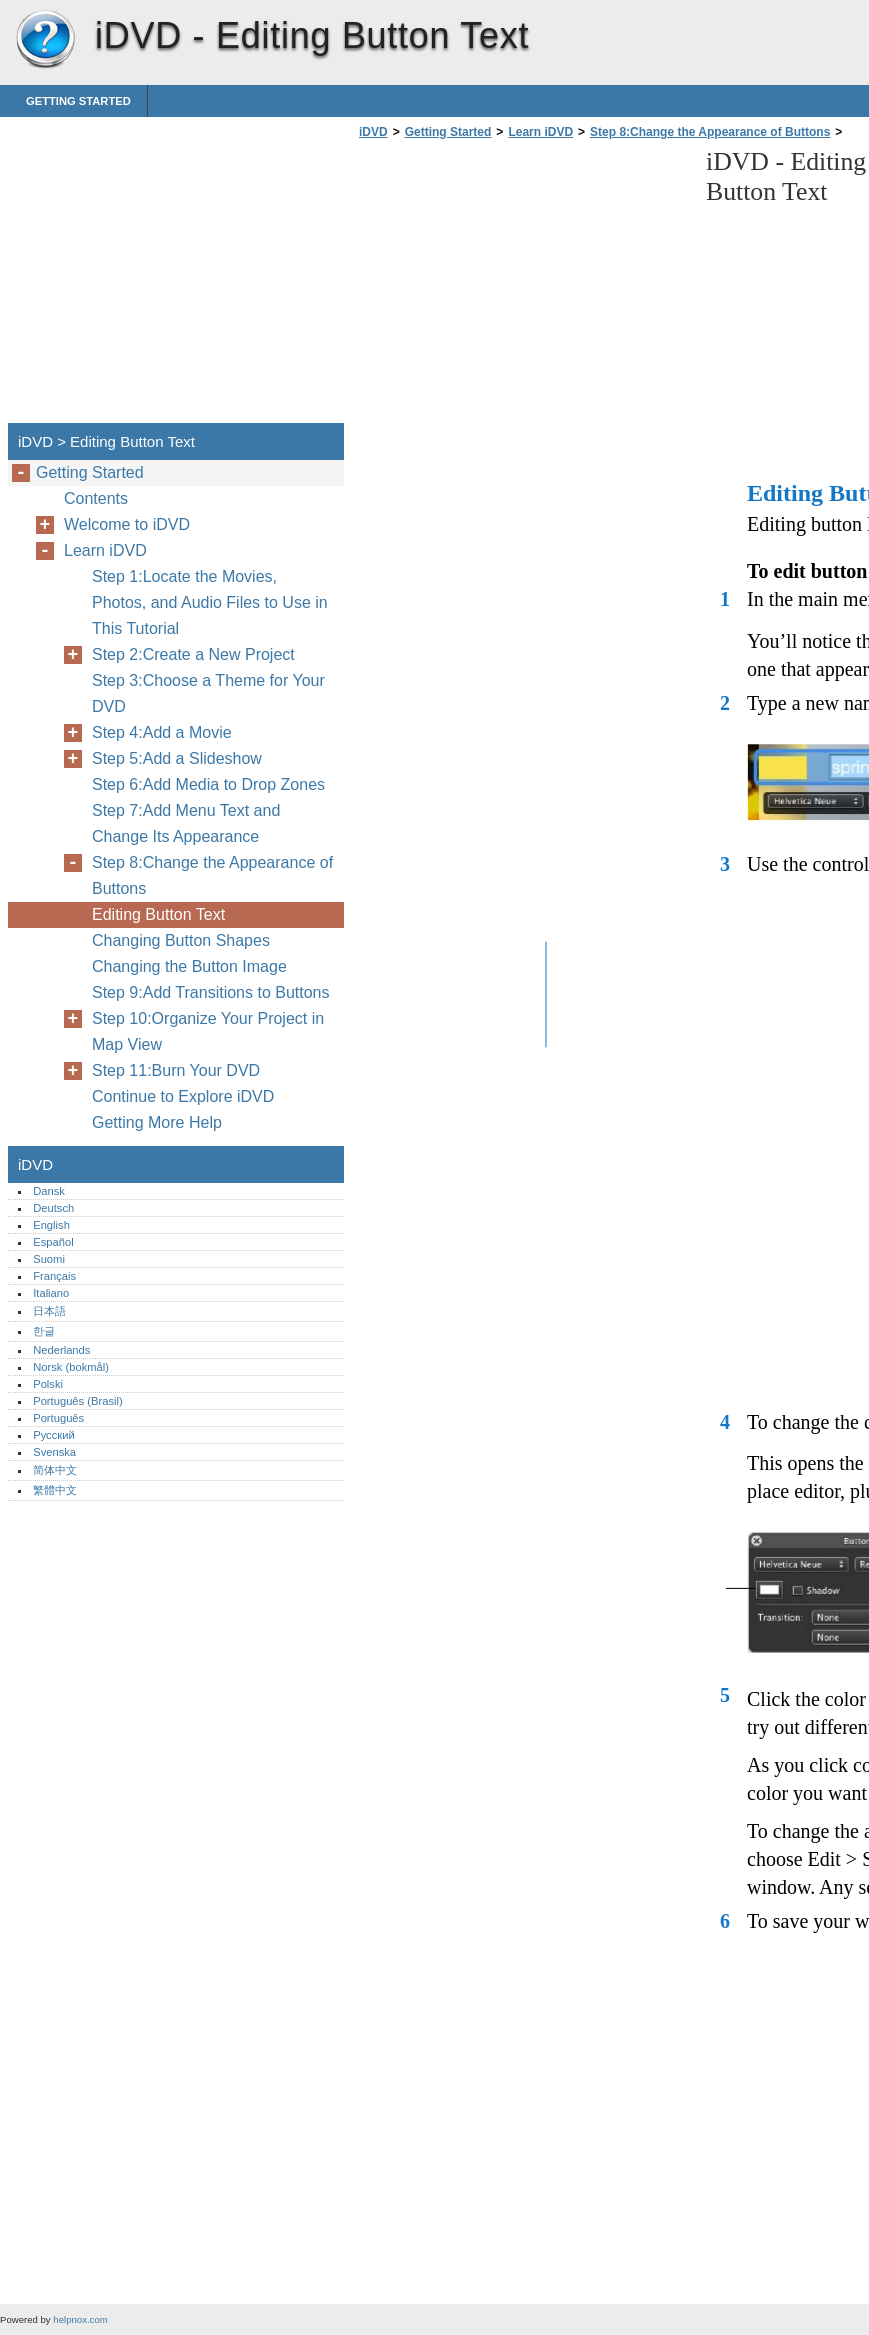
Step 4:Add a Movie (162, 732)
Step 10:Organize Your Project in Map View (208, 1031)
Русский (54, 1435)
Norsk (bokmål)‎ (71, 1367)
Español (53, 1242)
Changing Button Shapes (181, 940)
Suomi (49, 1259)
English (51, 1225)
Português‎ (58, 1418)
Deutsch (53, 1208)
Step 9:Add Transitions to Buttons (210, 992)
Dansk (49, 1191)
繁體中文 (55, 1490)
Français (54, 1276)
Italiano (51, 1293)
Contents (96, 498)
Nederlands (61, 1350)
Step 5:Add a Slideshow (177, 758)
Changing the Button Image (189, 966)
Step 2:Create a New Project (193, 654)
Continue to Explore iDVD (183, 1096)
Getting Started (78, 101)
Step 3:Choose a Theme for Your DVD (208, 693)
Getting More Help (157, 1122)
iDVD (45, 40)
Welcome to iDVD (127, 524)
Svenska (54, 1452)
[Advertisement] (522, 287)
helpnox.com (80, 2319)
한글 (44, 1331)
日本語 (49, 1311)
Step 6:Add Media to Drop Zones (208, 784)
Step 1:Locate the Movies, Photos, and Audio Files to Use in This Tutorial (210, 602)
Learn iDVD (540, 132)
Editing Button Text (158, 914)
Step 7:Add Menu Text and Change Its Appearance (186, 823)
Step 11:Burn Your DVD (176, 1070)
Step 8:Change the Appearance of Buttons (710, 132)
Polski (48, 1384)
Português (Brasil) (78, 1401)
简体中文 (55, 1470)
